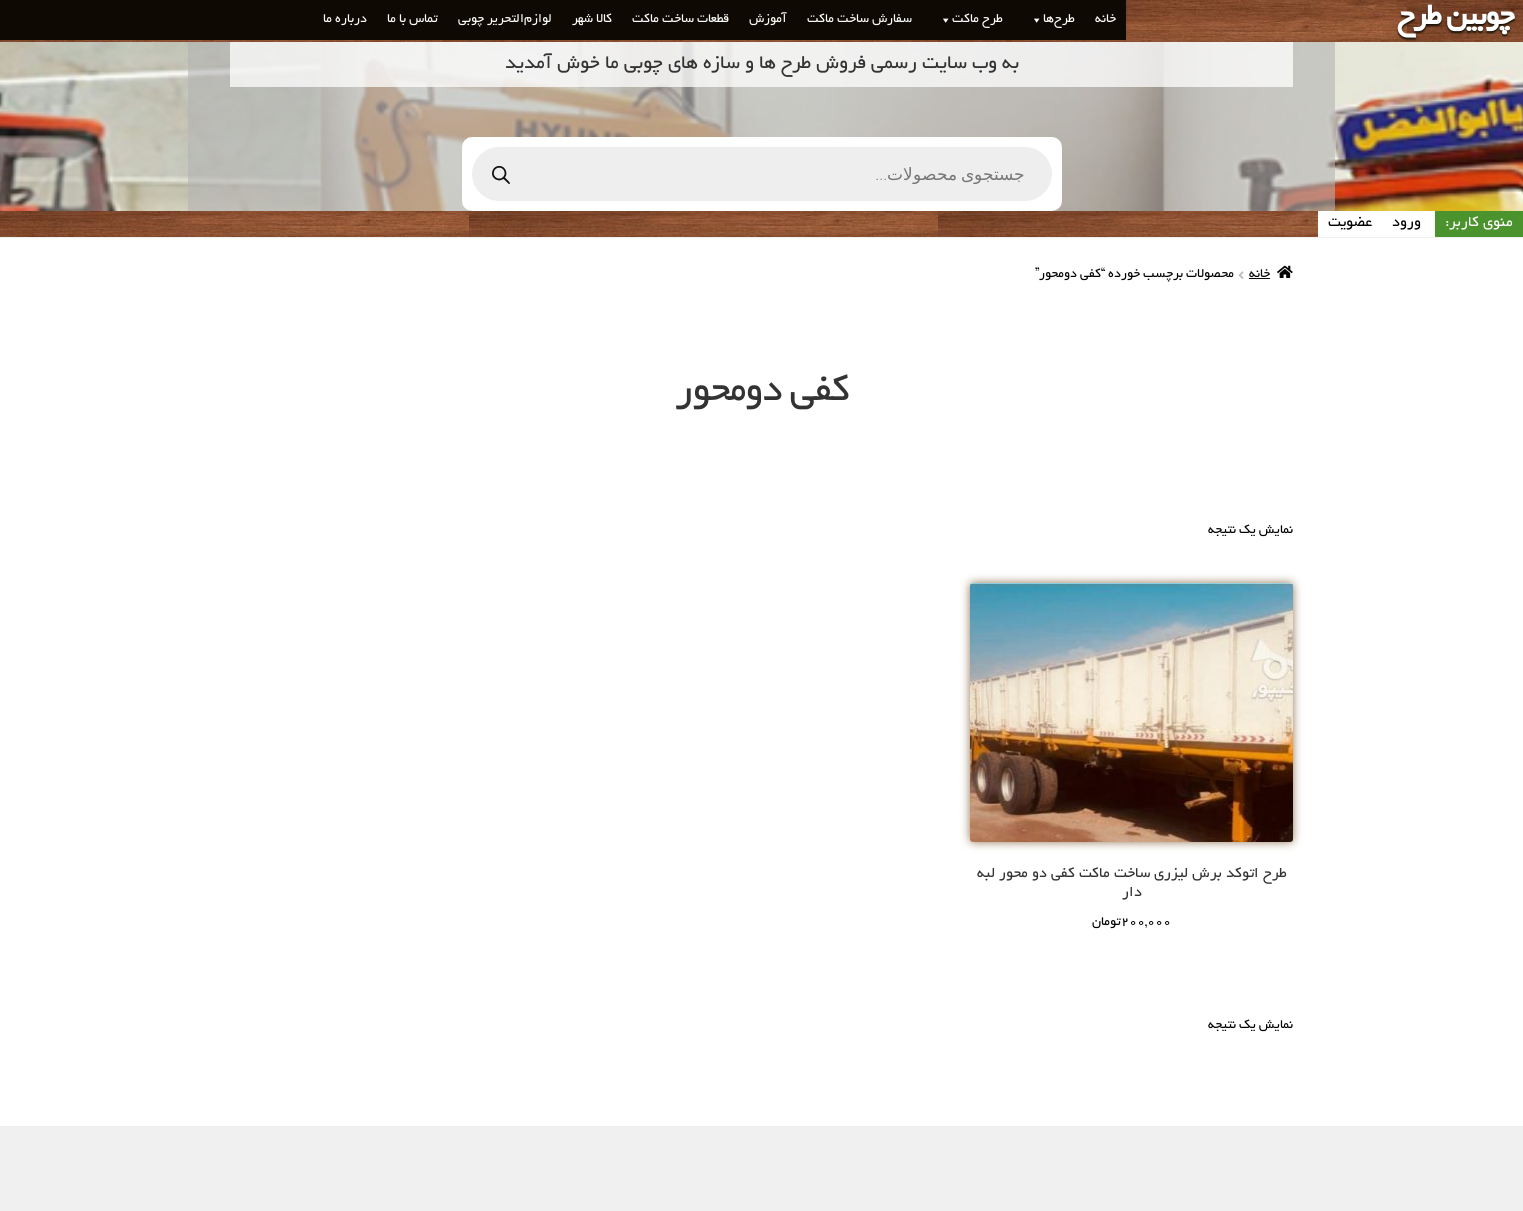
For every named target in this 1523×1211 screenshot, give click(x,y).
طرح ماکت (967, 20)
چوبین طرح (1455, 19)
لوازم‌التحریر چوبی (505, 20)
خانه (1105, 20)
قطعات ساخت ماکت (680, 20)
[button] (1033, 20)
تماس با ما (412, 20)
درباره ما (345, 20)
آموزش (768, 20)
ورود (1406, 223)
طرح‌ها (1049, 20)
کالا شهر (592, 20)
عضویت (1350, 223)
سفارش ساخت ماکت (859, 20)
